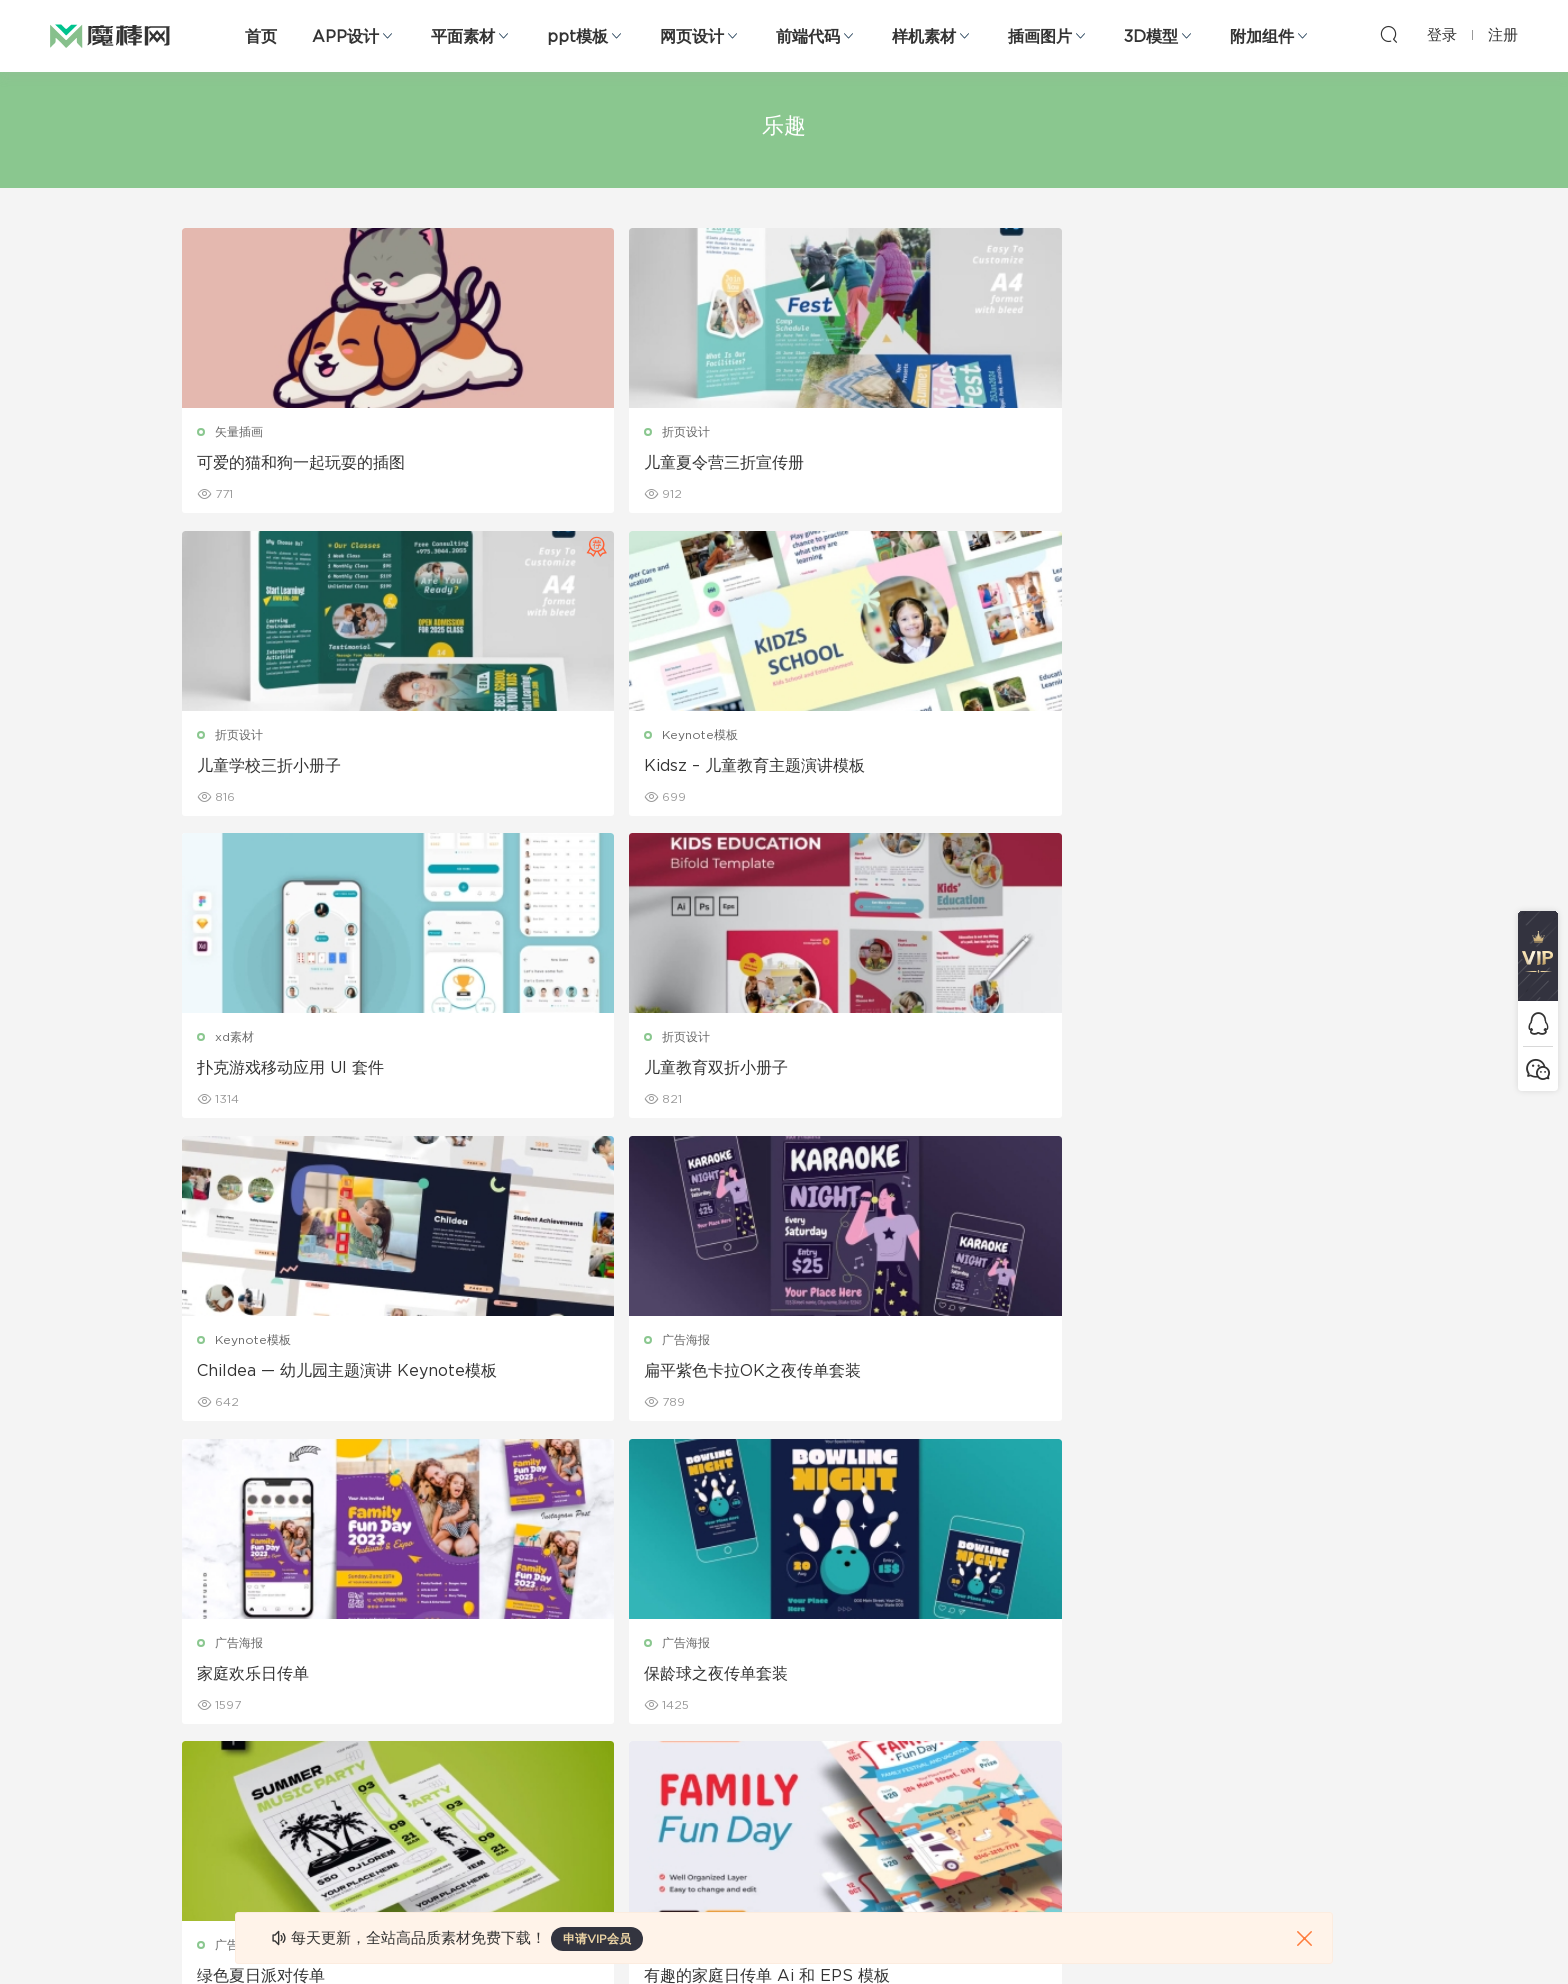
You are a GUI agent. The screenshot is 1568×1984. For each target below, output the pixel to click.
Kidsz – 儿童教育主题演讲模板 (1224, 463)
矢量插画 (241, 432)
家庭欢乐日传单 (255, 1073)
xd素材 (236, 737)
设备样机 (784, 1614)
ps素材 (203, 1786)
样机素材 (924, 37)
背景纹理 (400, 1786)
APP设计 (345, 37)
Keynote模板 (1170, 432)
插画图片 (1040, 37)
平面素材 (463, 37)
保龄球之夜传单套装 (576, 1073)
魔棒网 (110, 35)
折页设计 (546, 432)
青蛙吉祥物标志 (865, 1378)
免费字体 (592, 1786)
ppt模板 (577, 37)
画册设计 (592, 1657)
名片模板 (592, 1700)
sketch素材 (216, 1829)
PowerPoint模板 (424, 1657)
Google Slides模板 (431, 1571)
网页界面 (208, 1571)
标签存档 (976, 1700)
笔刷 (388, 1700)
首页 (261, 37)
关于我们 (976, 1571)
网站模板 (208, 1657)
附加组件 (1262, 37)
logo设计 (548, 1347)
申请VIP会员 (597, 1939)
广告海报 (1156, 737)
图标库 (202, 1743)
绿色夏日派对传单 (873, 1073)
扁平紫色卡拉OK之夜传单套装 (1222, 768)
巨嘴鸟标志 (544, 1378)
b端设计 (206, 1614)
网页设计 (692, 37)
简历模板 (592, 1743)
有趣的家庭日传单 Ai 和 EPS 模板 (1237, 1073)
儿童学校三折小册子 (881, 463)
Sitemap (977, 1657)
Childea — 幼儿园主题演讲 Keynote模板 (934, 769)
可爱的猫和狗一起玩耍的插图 (303, 463)
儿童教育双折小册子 (576, 768)
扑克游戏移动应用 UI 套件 (292, 768)
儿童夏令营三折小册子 (279, 1378)
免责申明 (976, 1614)
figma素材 (213, 1700)
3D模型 (1151, 37)
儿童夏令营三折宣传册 (584, 463)
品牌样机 (784, 1657)
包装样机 (784, 1571)
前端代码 (808, 37)
